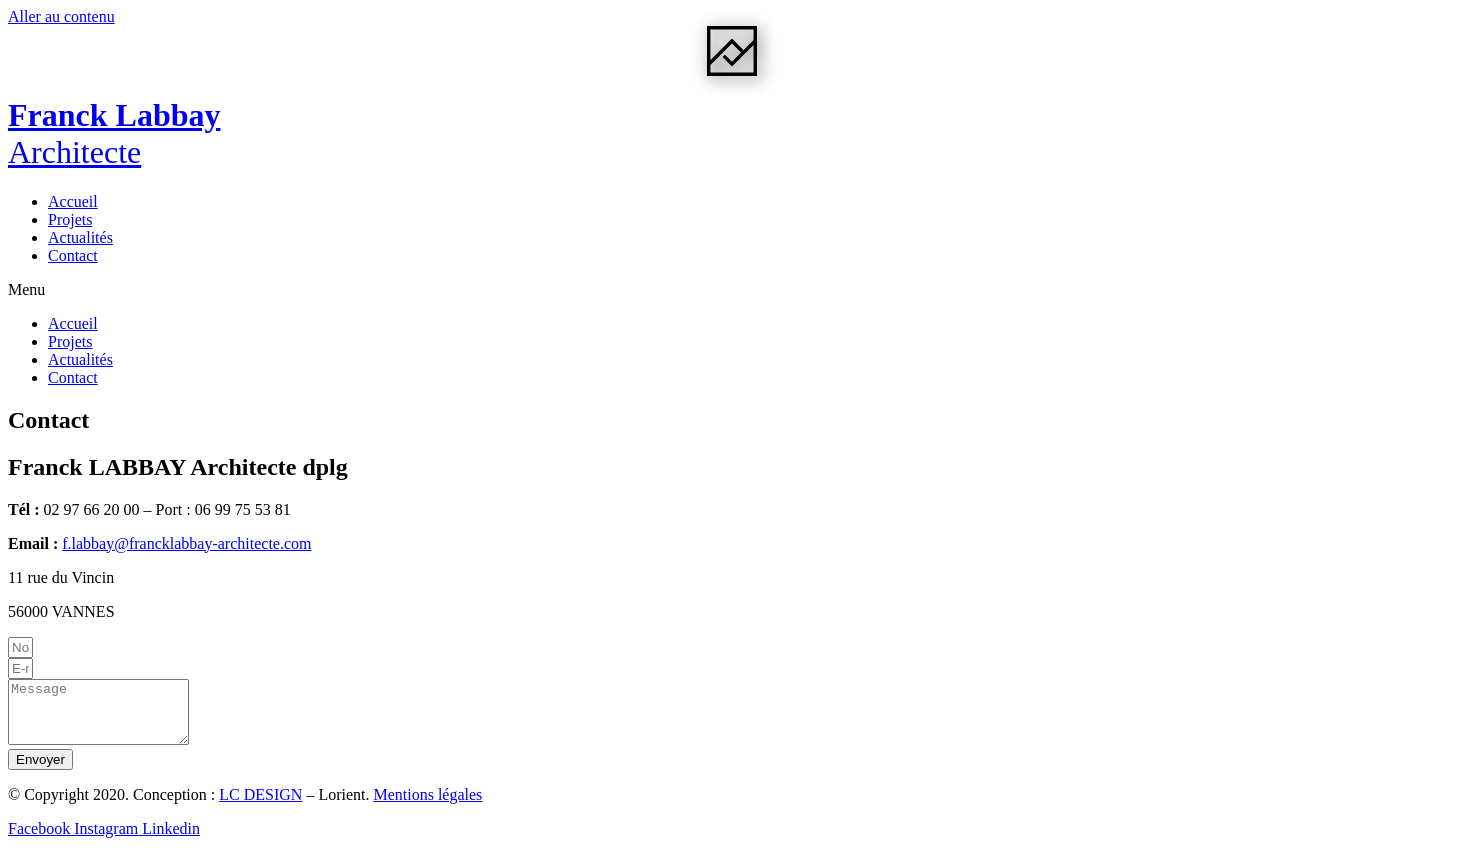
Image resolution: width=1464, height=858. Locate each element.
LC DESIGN (260, 806)
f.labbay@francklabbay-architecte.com (186, 543)
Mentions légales (427, 806)
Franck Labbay (114, 133)
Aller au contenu (61, 16)
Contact (73, 255)
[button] (732, 290)
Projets (70, 219)
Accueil (73, 201)
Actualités (80, 237)
